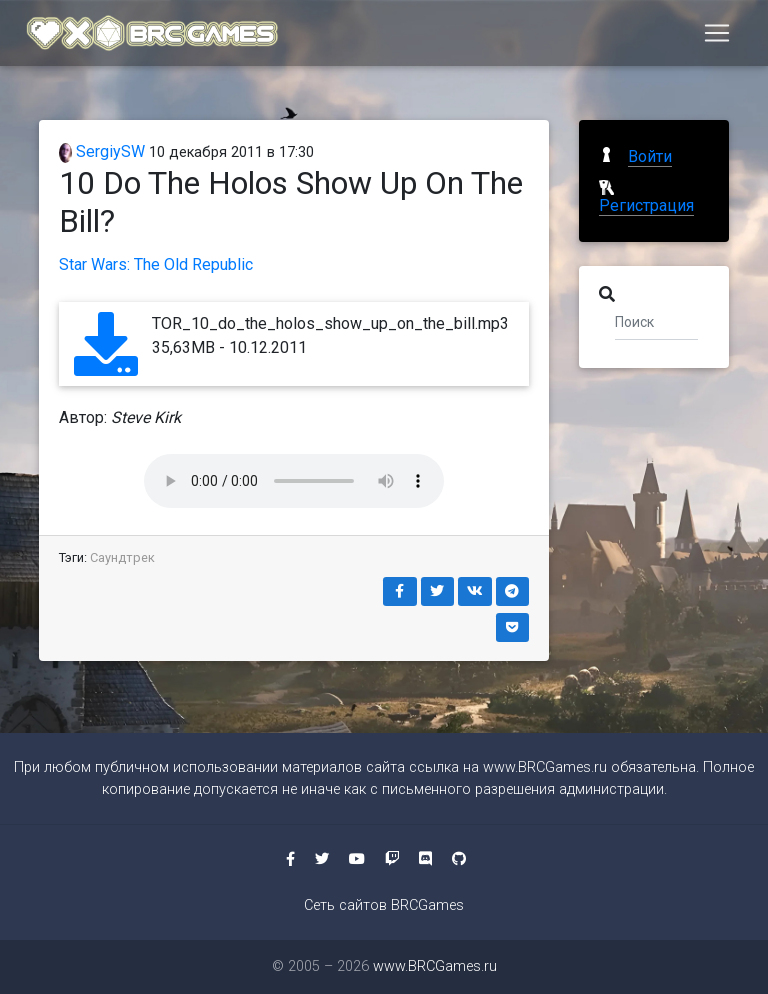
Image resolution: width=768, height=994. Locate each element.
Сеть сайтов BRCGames (384, 905)
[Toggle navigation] (717, 37)
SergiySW (102, 151)
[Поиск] (656, 321)
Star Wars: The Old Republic (156, 264)
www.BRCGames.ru (545, 767)
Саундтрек (122, 557)
